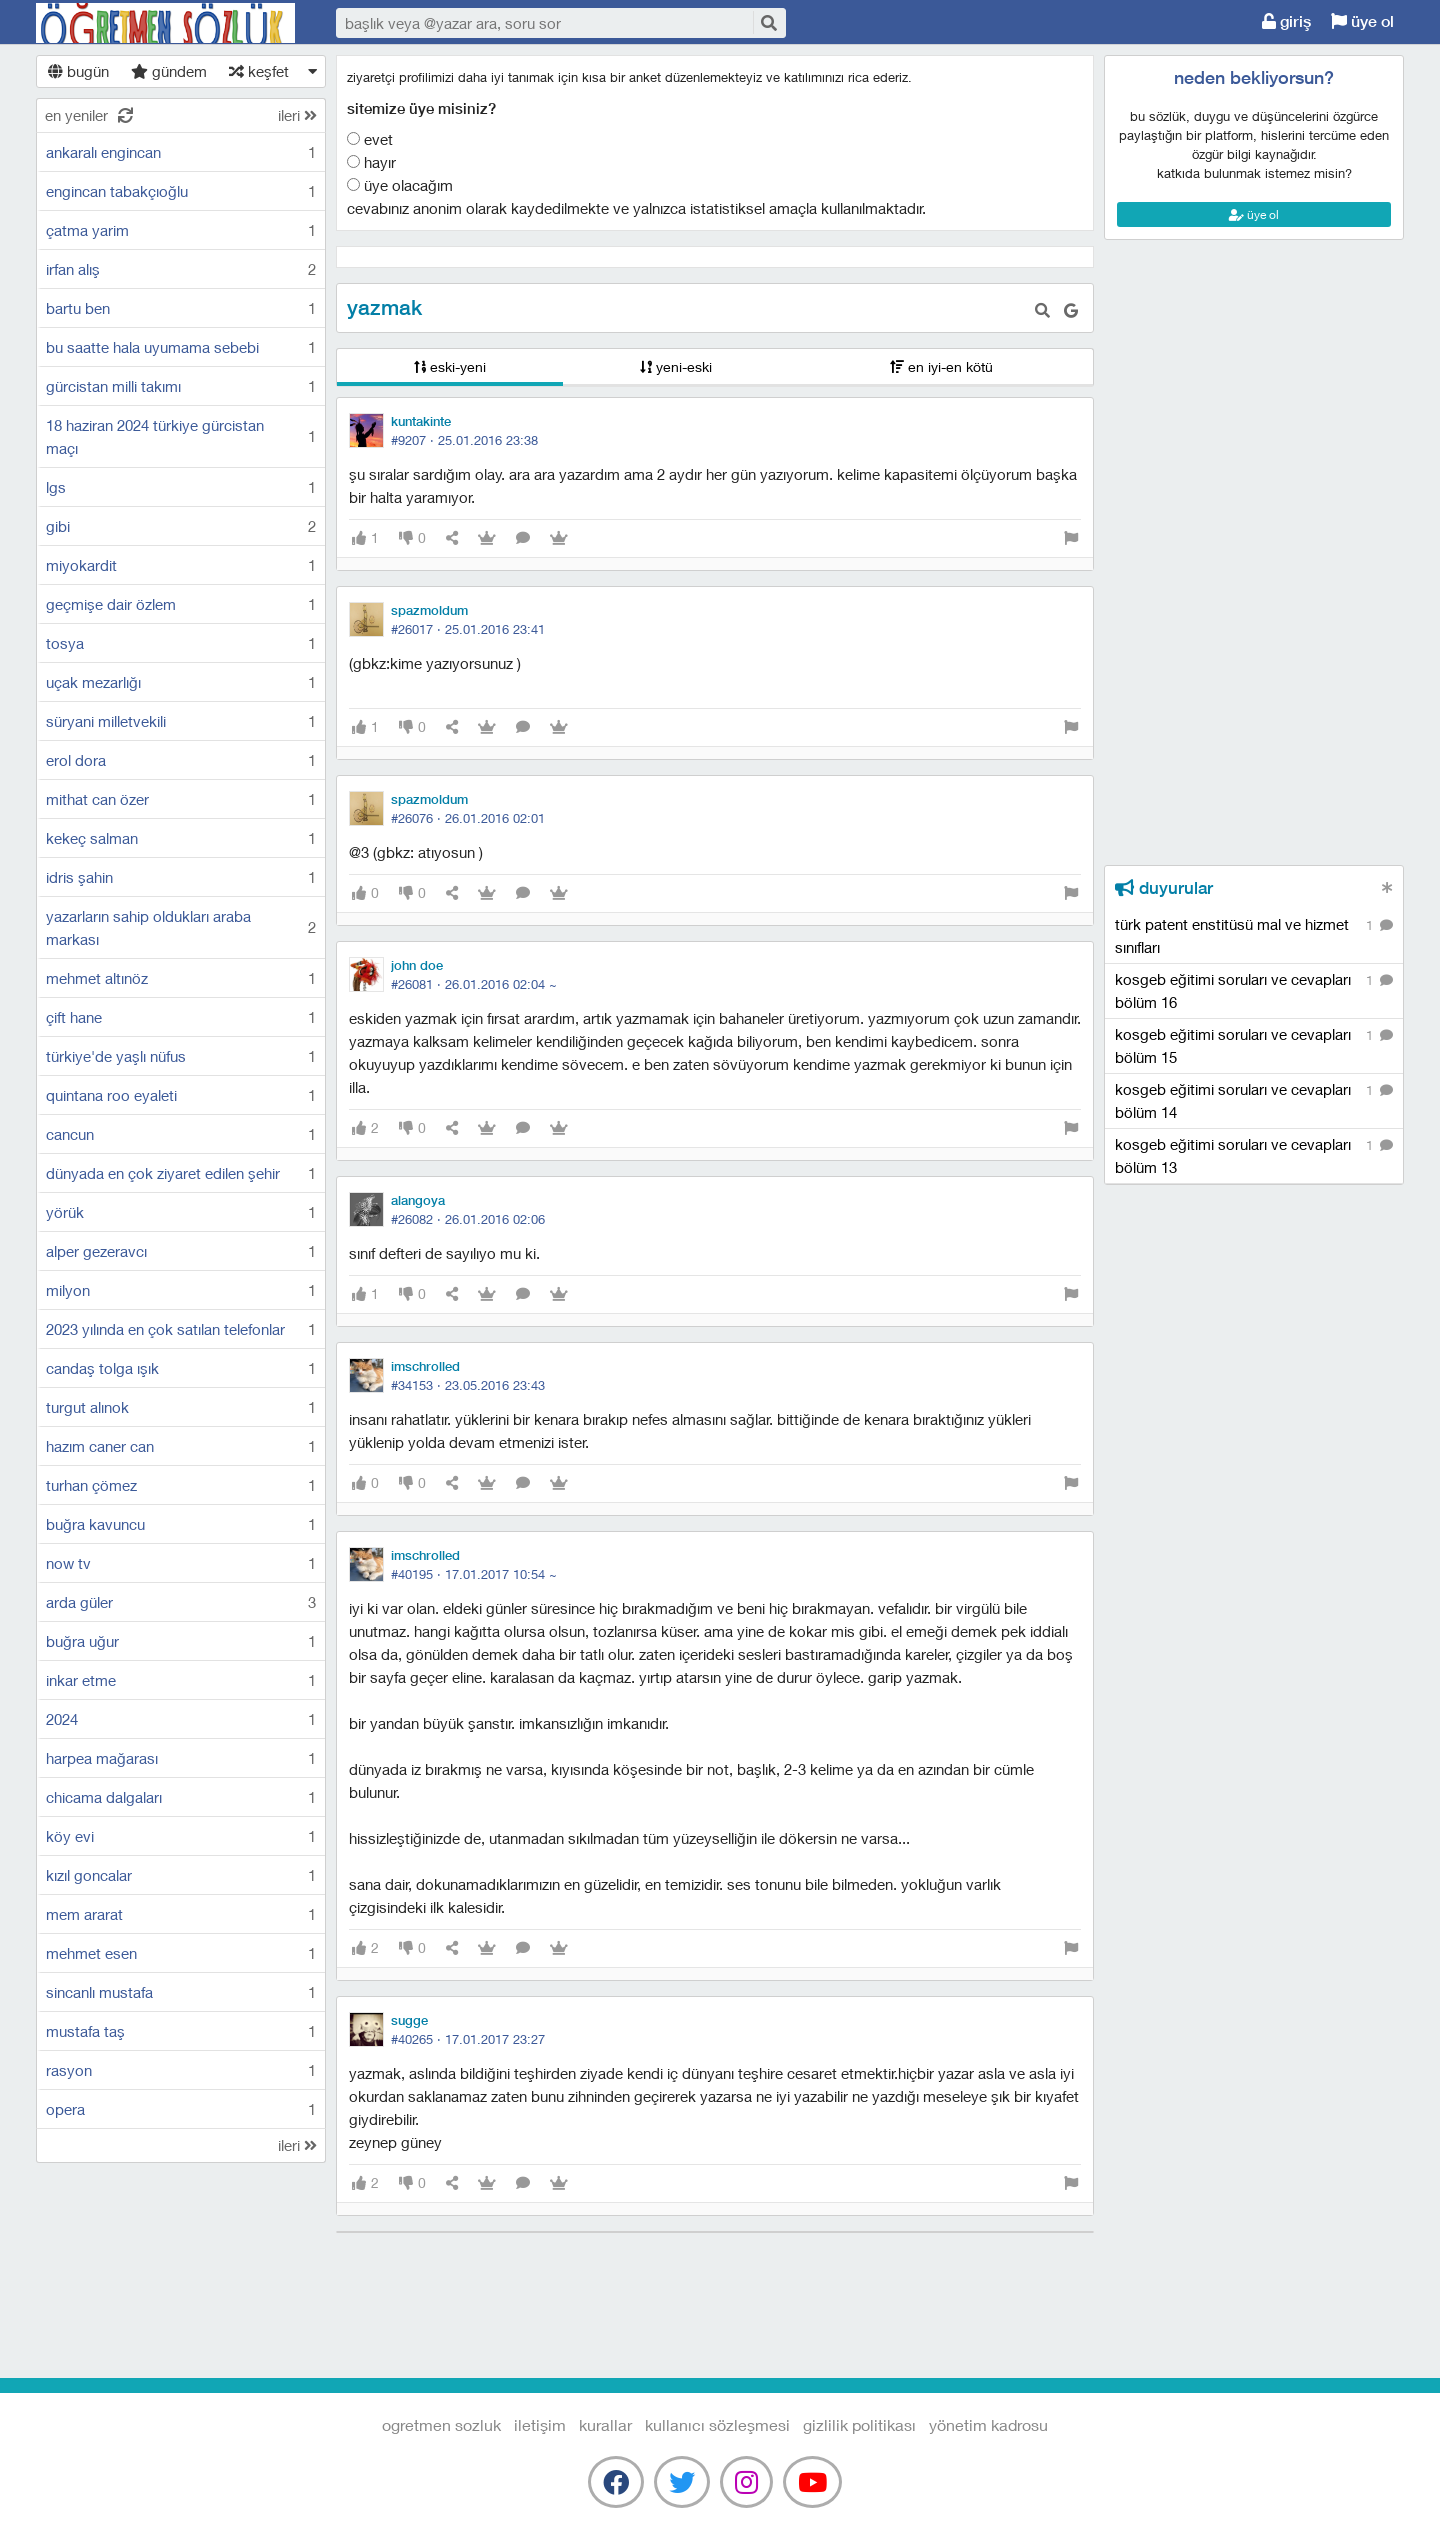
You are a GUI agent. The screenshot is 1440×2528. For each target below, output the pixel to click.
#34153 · (468, 1385)
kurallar (605, 2424)
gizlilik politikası (859, 2424)
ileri (297, 115)
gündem (169, 71)
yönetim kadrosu (988, 2424)
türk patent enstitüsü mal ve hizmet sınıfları (1254, 935)
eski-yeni (450, 366)
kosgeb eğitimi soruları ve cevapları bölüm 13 (1254, 1155)
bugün (78, 71)
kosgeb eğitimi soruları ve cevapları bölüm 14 (1254, 1100)
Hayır (371, 162)
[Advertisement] (1254, 330)
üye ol (1362, 21)
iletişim (540, 2424)
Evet (370, 139)
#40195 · (474, 1574)
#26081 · (474, 984)
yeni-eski (676, 366)
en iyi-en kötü (941, 366)
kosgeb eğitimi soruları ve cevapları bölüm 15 (1254, 1045)
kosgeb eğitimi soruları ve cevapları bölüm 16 (1254, 990)
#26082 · (468, 1219)
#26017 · (468, 629)
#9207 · (464, 440)
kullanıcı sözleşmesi (717, 2424)
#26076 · (468, 818)
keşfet (259, 71)
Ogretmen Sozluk (166, 23)
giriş (1286, 21)
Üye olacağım (400, 185)
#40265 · (468, 2039)
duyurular (1164, 888)
